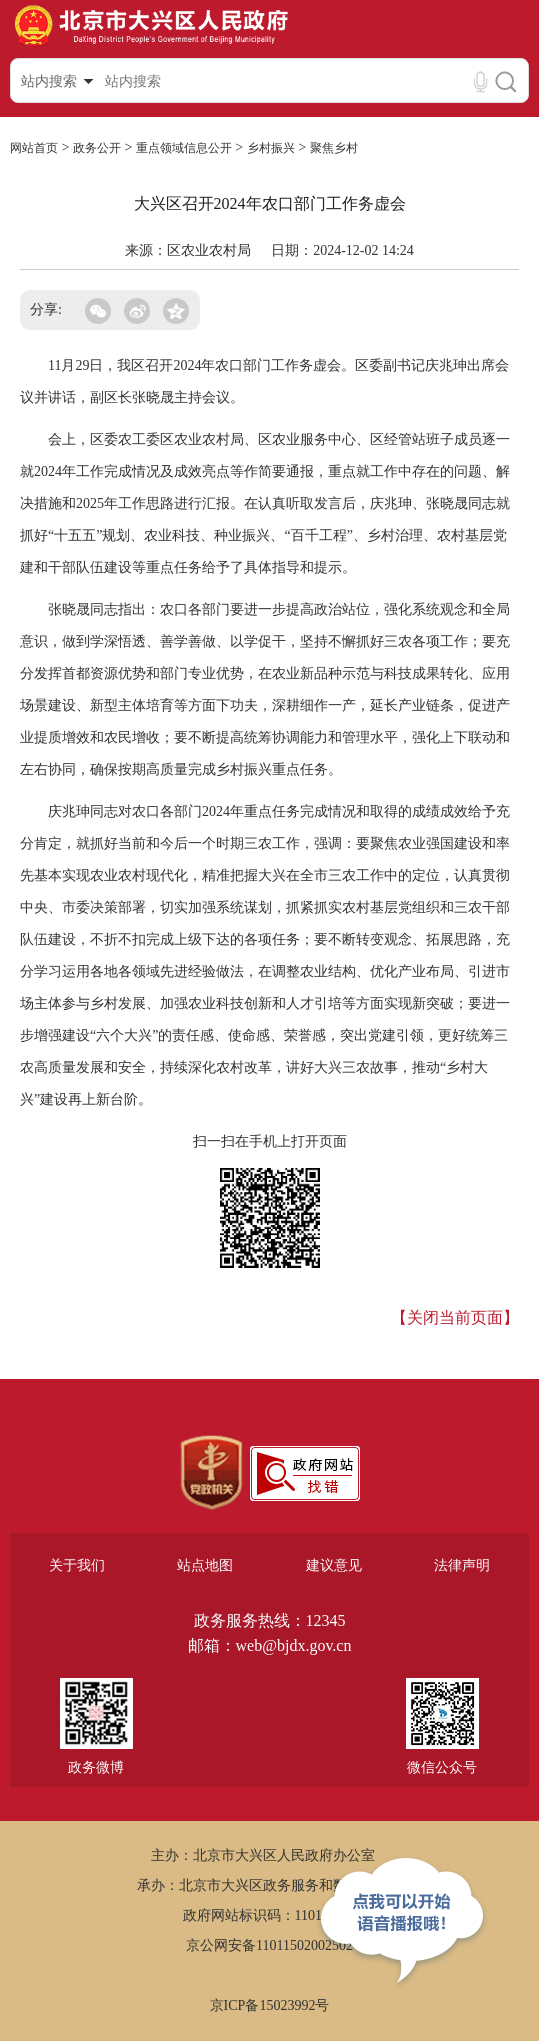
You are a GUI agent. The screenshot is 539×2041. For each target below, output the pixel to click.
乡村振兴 (271, 148)
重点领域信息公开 (184, 148)
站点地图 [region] (205, 1565)
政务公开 (97, 148)
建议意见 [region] (334, 1565)
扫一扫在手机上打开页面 (270, 1141)
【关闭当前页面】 (455, 1317)
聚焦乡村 (334, 148)
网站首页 (34, 148)
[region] (211, 1473)
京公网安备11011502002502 (269, 1945)
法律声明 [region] (462, 1565)
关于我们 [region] (77, 1565)
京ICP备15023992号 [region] (270, 2005)
